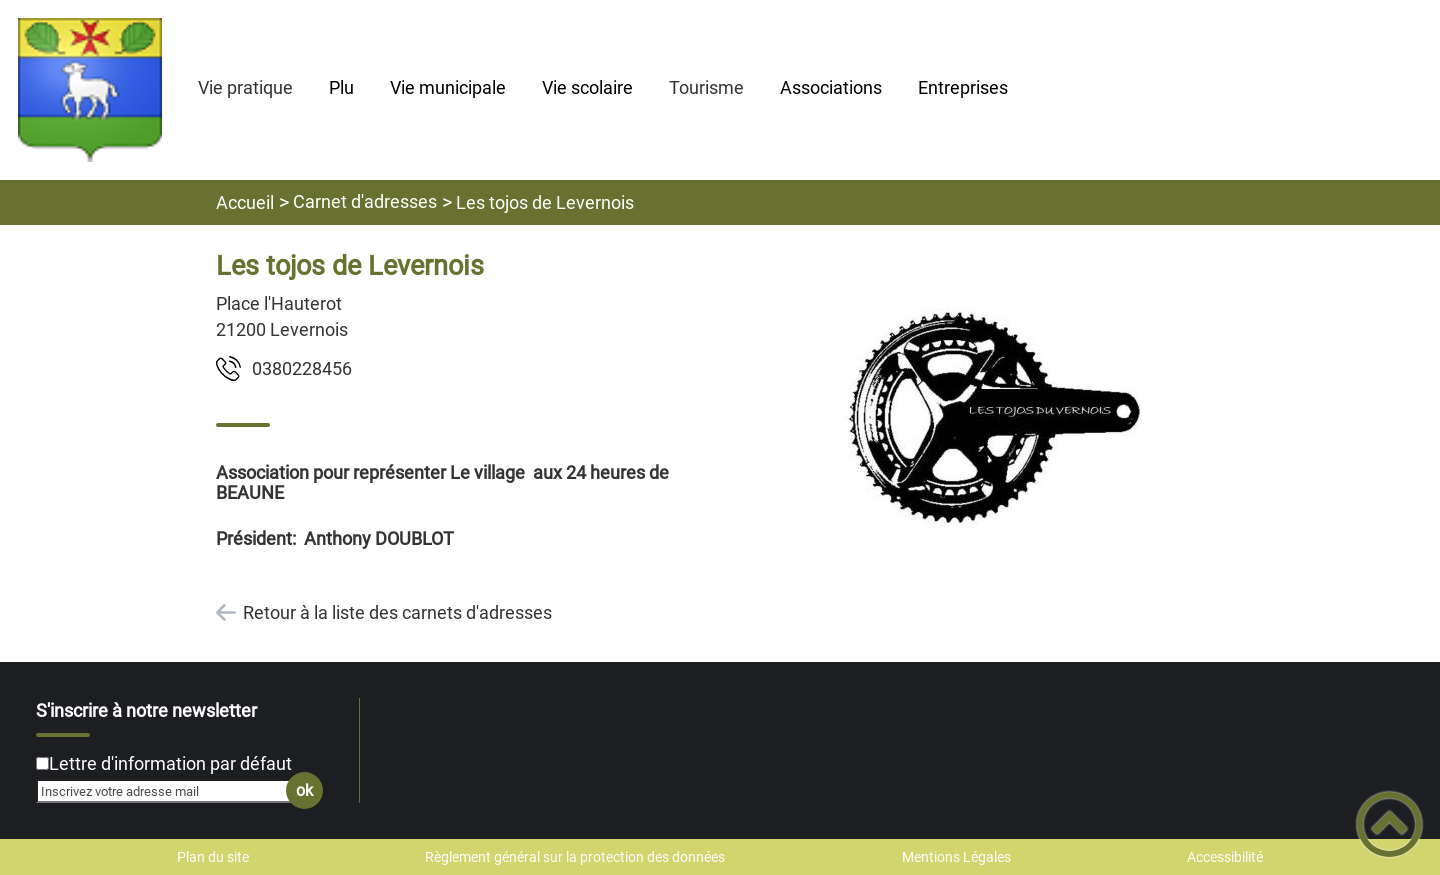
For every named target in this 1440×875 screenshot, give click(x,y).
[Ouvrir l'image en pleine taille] (992, 412)
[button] (1389, 824)
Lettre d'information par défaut (170, 763)
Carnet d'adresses (365, 201)
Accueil (245, 202)
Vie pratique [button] (245, 87)
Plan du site (213, 857)
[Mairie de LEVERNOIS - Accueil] (90, 90)
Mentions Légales (956, 857)
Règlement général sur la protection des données (575, 857)
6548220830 (302, 368)
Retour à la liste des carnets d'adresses (397, 612)
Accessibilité (1225, 857)
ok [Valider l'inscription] (304, 790)
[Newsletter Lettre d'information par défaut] (42, 763)
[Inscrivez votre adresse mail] (171, 791)
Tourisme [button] (706, 87)
